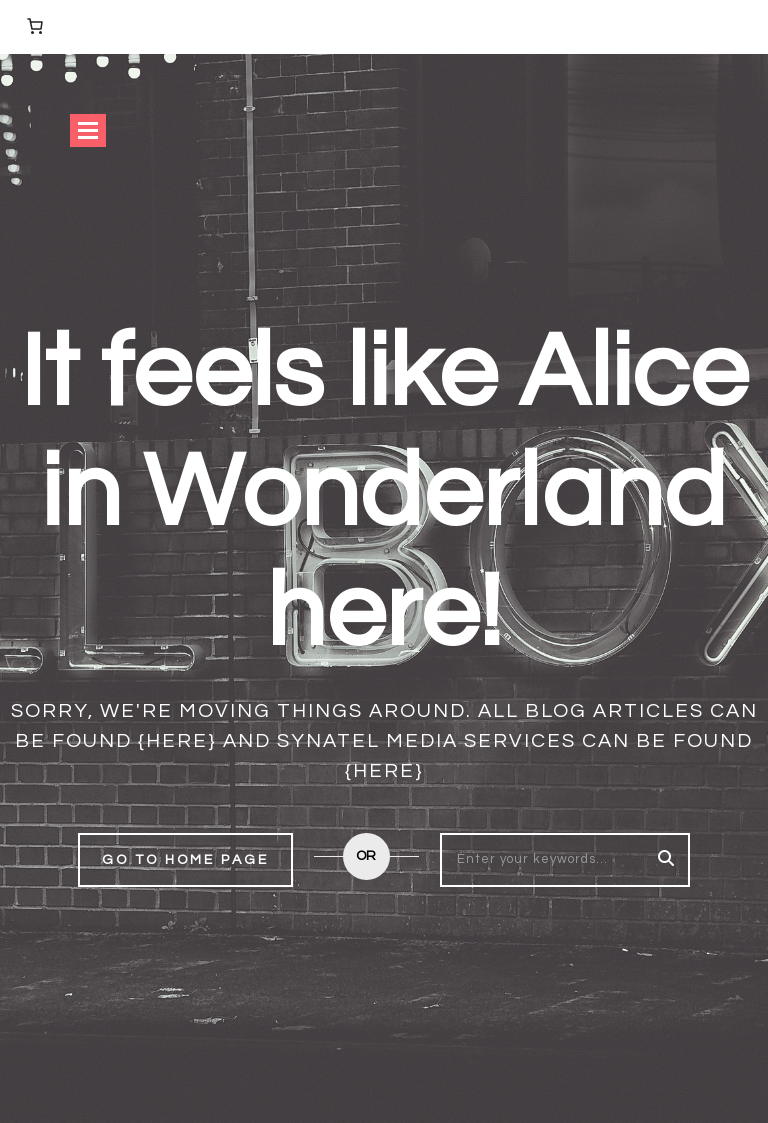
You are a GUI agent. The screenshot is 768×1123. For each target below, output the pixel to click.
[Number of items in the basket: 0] (35, 26)
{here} (177, 741)
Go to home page (185, 860)
